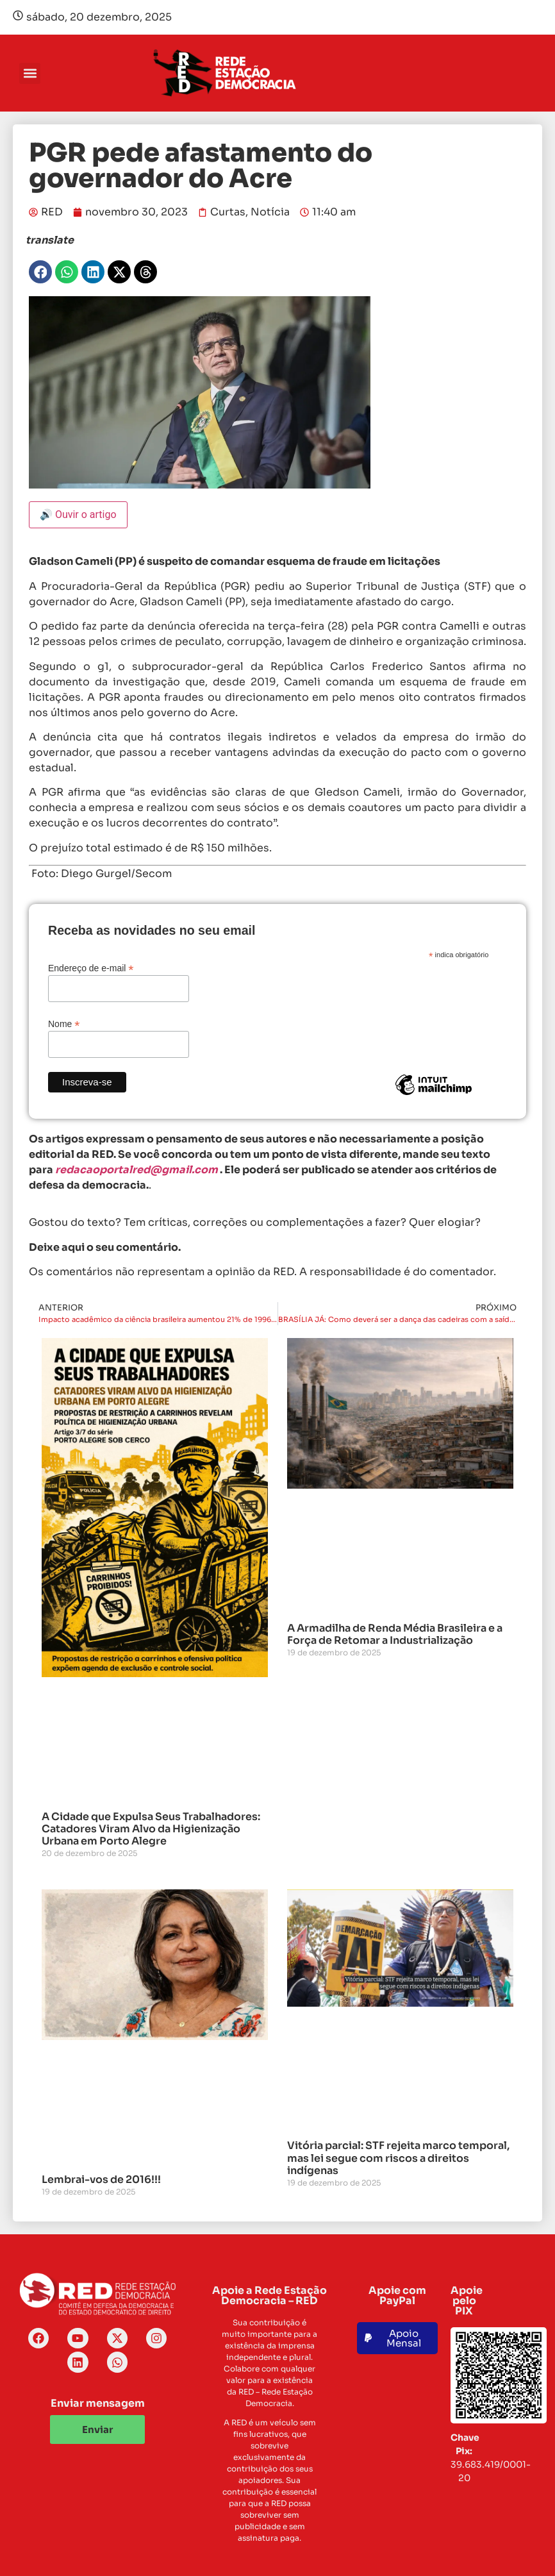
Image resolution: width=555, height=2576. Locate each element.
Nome (63, 1023)
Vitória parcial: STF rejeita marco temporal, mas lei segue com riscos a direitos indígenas (398, 2158)
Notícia (270, 212)
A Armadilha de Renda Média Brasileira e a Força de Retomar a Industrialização (394, 1634)
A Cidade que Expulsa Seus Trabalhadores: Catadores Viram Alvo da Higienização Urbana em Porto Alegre (151, 1829)
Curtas (227, 212)
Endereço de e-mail (90, 967)
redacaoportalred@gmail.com (136, 1169)
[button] (29, 73)
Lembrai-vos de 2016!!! (101, 2179)
